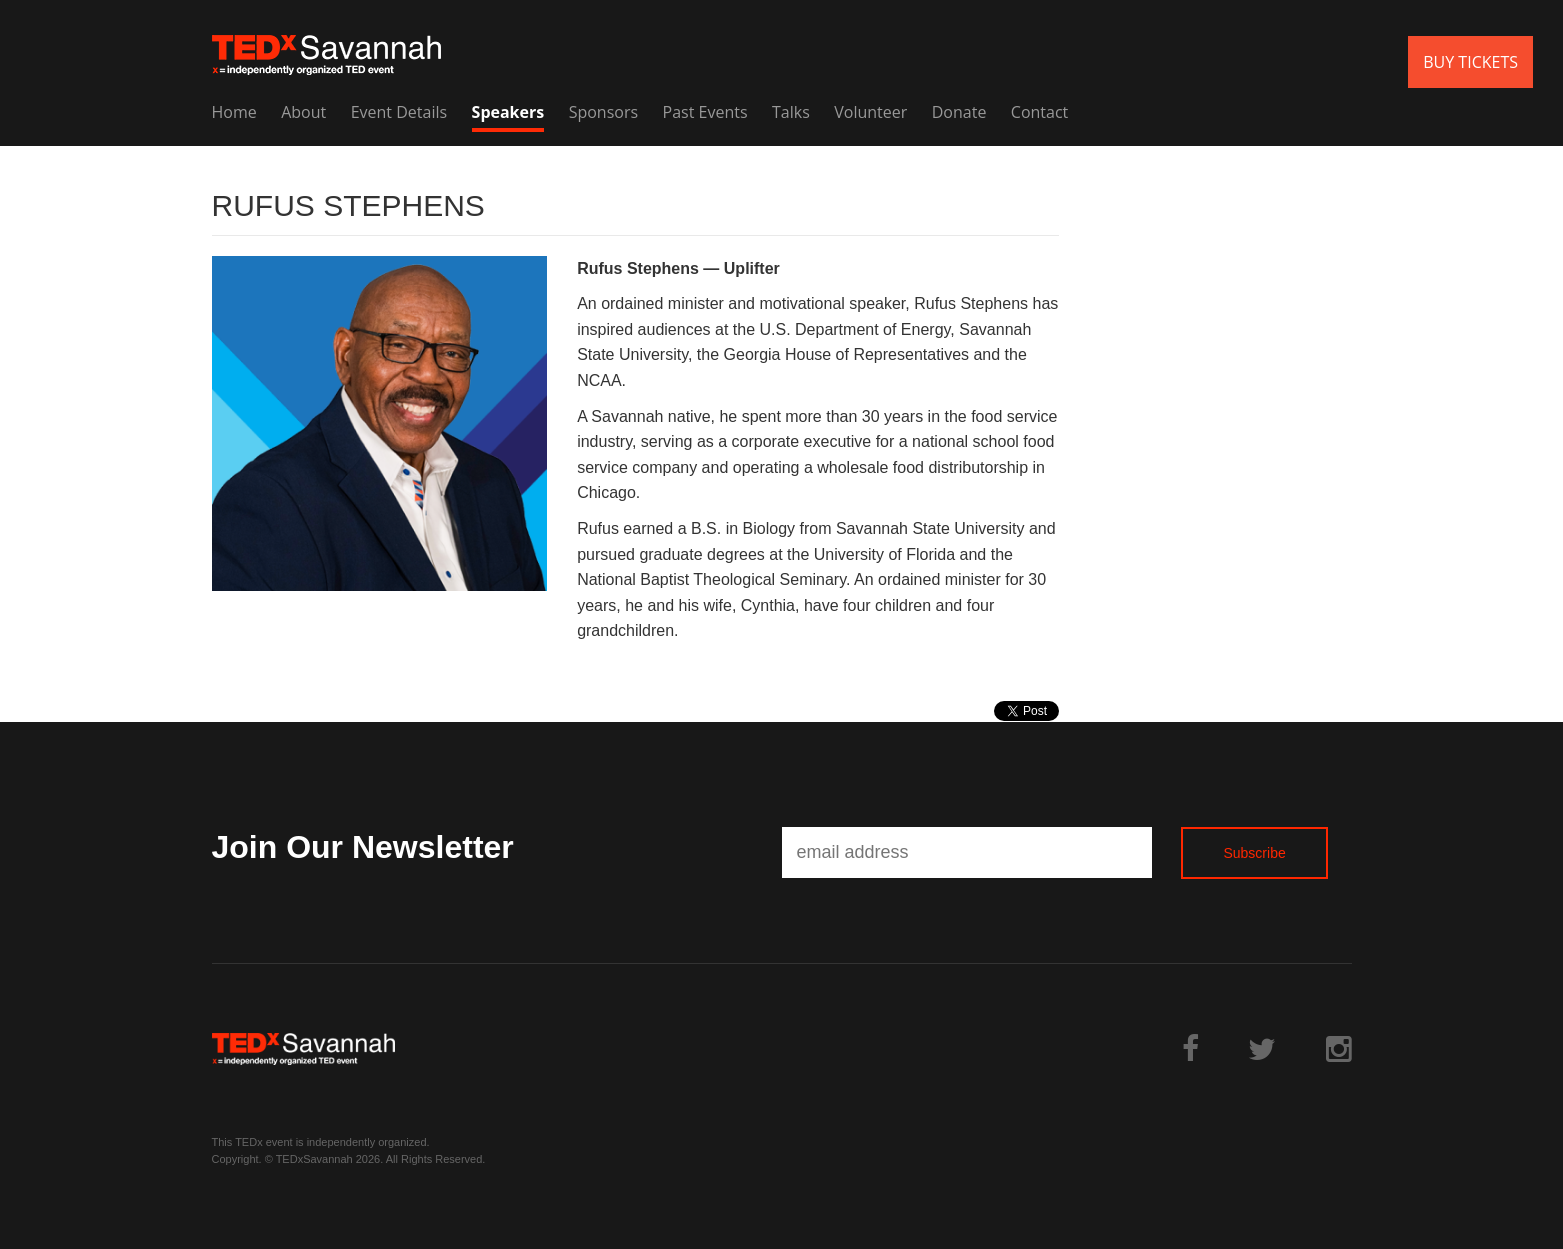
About (303, 112)
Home (234, 112)
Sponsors (603, 112)
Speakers (508, 112)
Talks (791, 112)
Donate (959, 112)
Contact (1039, 112)
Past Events (705, 112)
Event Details (399, 112)
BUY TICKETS (1470, 62)
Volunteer (870, 112)
